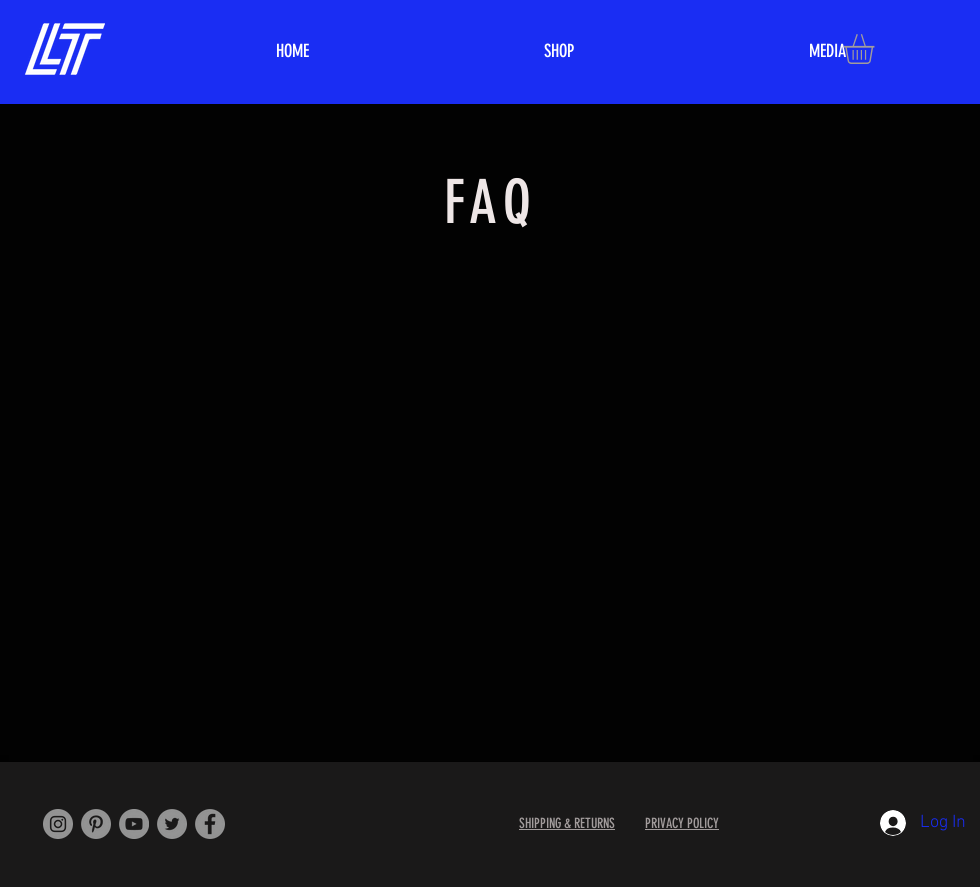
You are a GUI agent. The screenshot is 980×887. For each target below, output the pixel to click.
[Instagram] (58, 824)
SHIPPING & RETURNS (567, 823)
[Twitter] (172, 824)
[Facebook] (210, 824)
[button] (876, 49)
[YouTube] (134, 824)
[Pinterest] (96, 824)
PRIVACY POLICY (682, 823)
